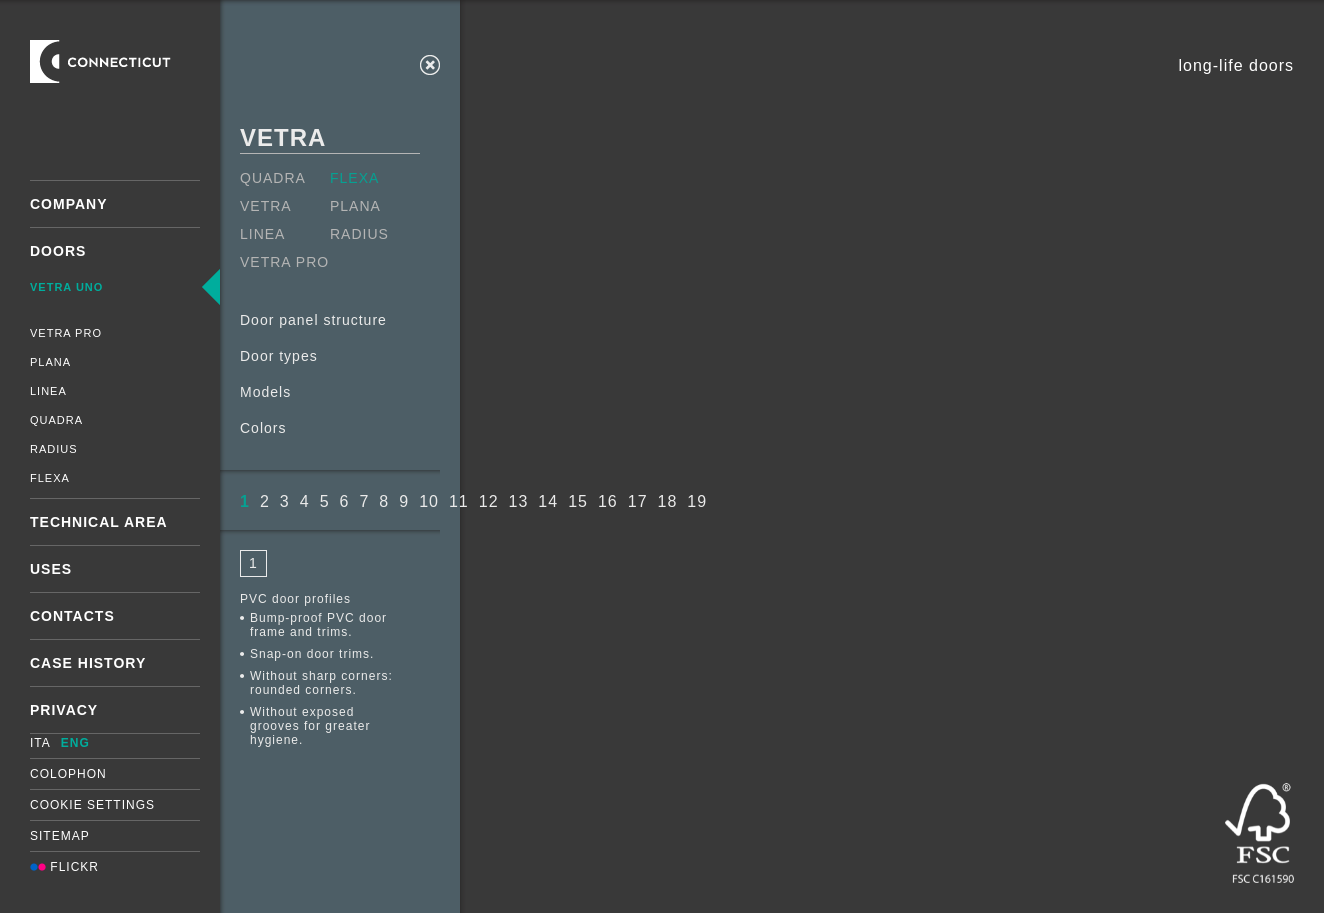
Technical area (99, 522)
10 (429, 501)
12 (489, 501)
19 (697, 501)
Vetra (266, 206)
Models (265, 392)
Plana (50, 362)
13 (519, 501)
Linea (48, 391)
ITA (40, 743)
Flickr (64, 867)
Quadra (56, 420)
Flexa (50, 478)
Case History (88, 663)
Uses (51, 569)
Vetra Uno (66, 287)
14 (548, 501)
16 (608, 501)
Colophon (68, 774)
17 (638, 501)
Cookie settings (92, 805)
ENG (75, 743)
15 (578, 501)
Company (69, 204)
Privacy (64, 710)
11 (459, 501)
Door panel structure (313, 320)
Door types (279, 356)
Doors (58, 251)
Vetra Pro (66, 333)
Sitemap (60, 836)
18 (668, 501)
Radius (54, 449)
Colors (263, 428)
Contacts (72, 616)
